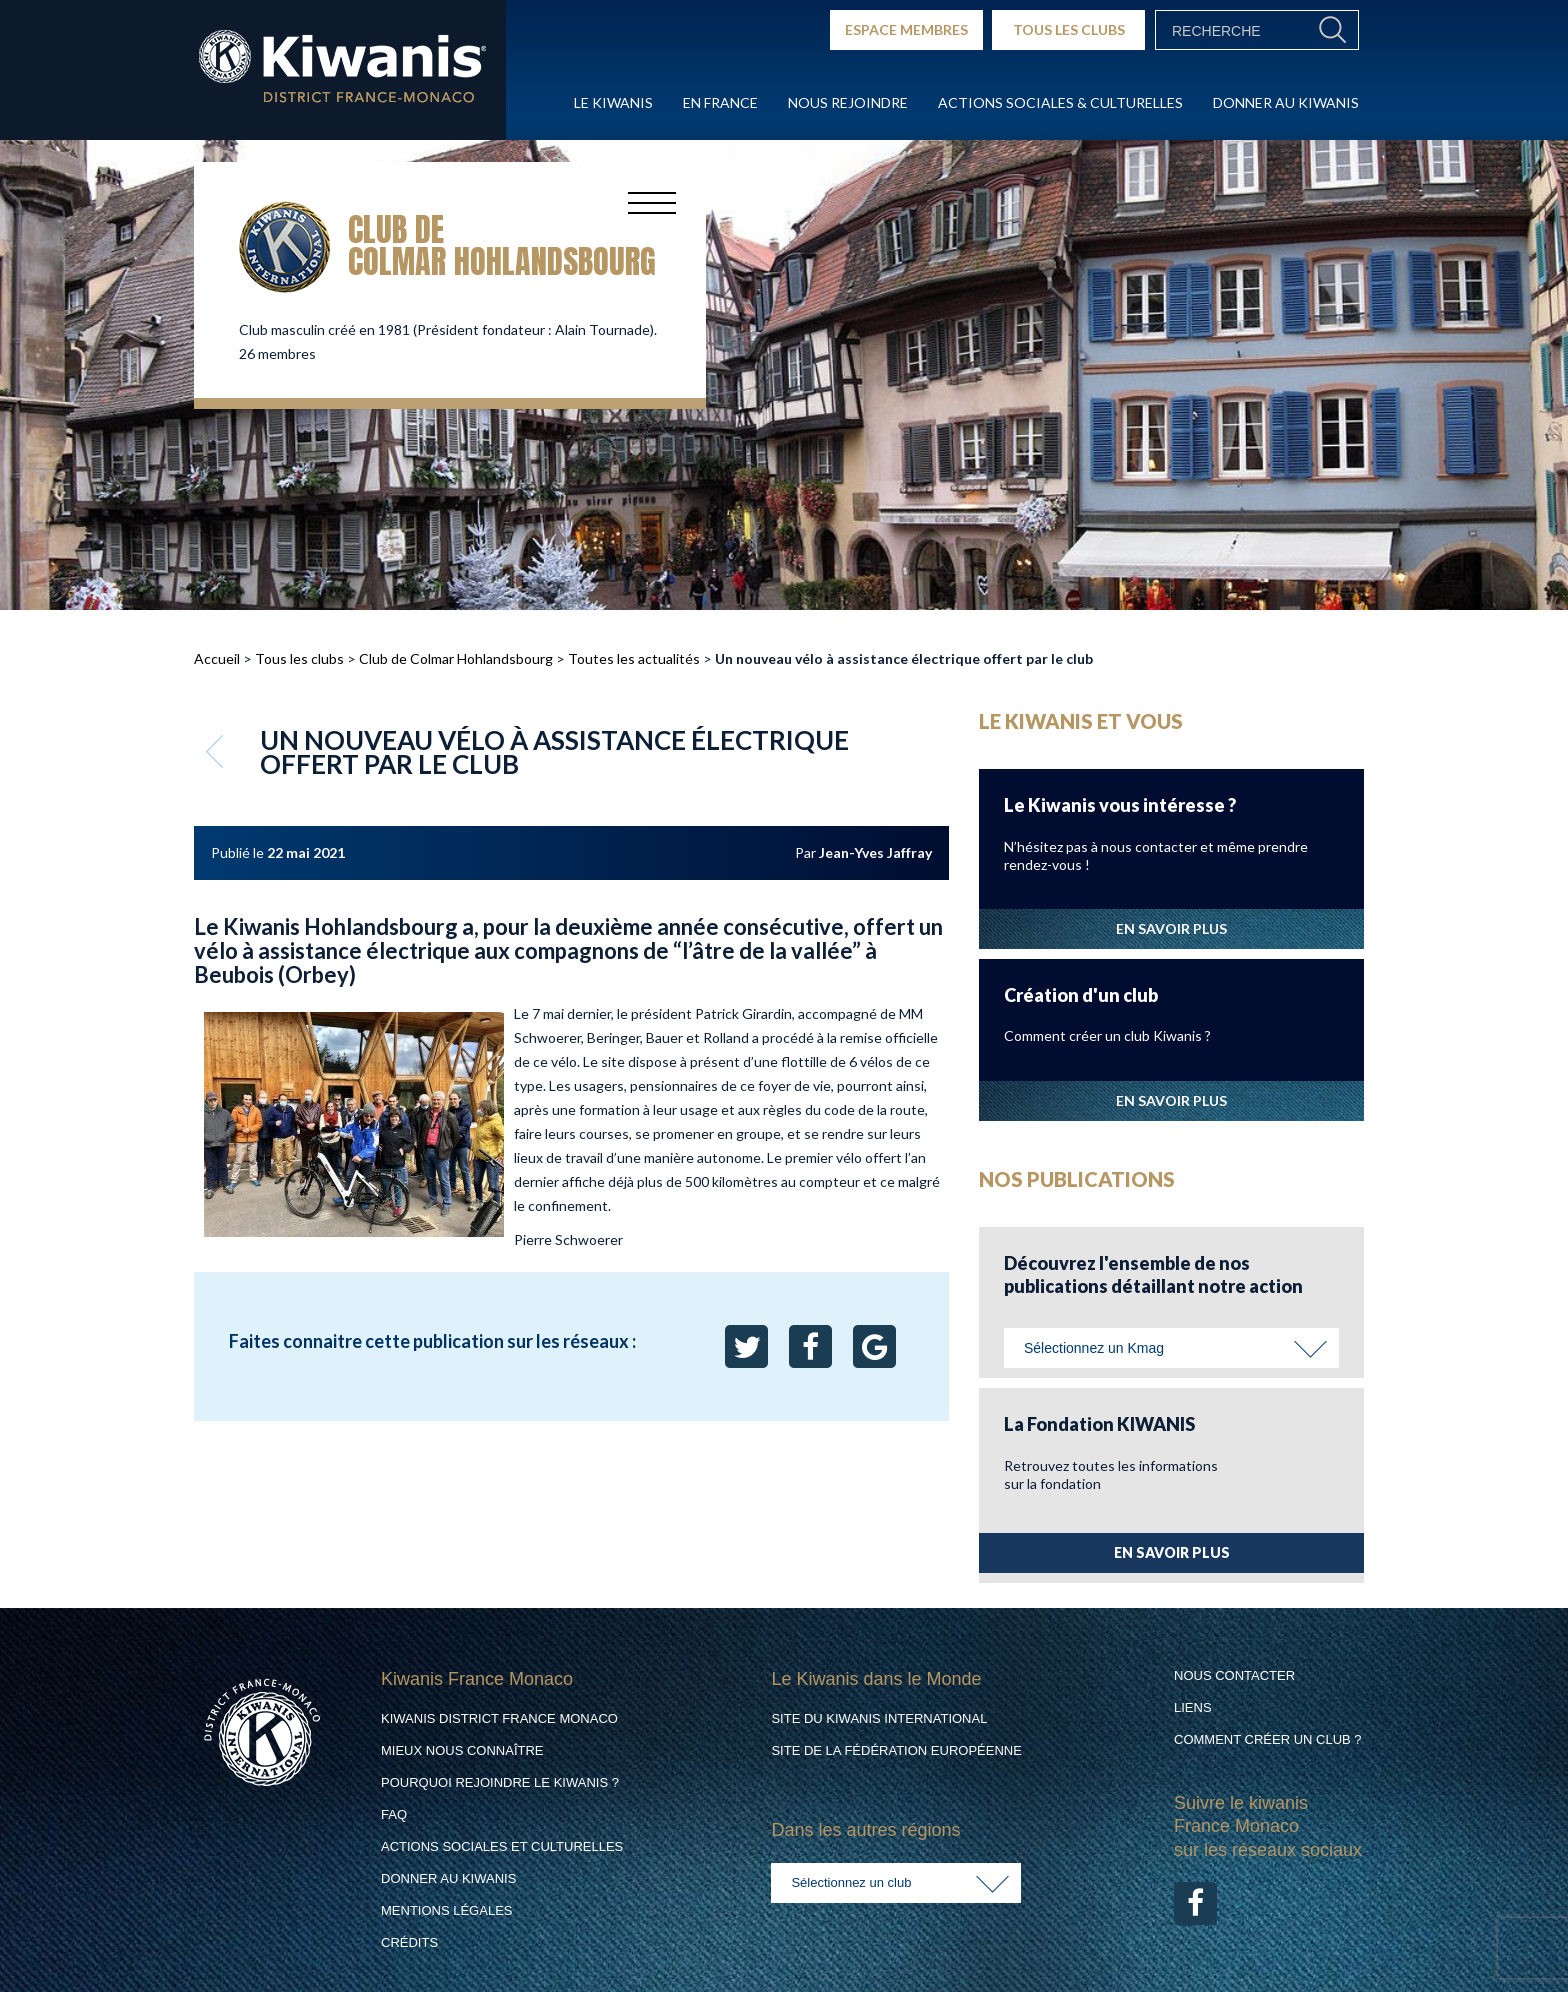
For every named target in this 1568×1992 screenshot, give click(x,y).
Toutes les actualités (634, 658)
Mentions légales (446, 1910)
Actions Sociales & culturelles (1060, 102)
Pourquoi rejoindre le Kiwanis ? (500, 1782)
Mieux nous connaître (462, 1750)
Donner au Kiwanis (1286, 102)
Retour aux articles (217, 751)
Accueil (217, 658)
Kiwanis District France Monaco (499, 1718)
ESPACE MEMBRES (906, 29)
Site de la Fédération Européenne (896, 1750)
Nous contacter (1234, 1675)
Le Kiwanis (613, 102)
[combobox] (1171, 1348)
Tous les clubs (299, 658)
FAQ (394, 1814)
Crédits (409, 1942)
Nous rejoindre (848, 102)
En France (720, 102)
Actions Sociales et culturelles (502, 1846)
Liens (1193, 1707)
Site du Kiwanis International (879, 1718)
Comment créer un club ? (1268, 1739)
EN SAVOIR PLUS (1171, 928)
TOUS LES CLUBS (1069, 29)
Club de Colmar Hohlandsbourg (456, 658)
